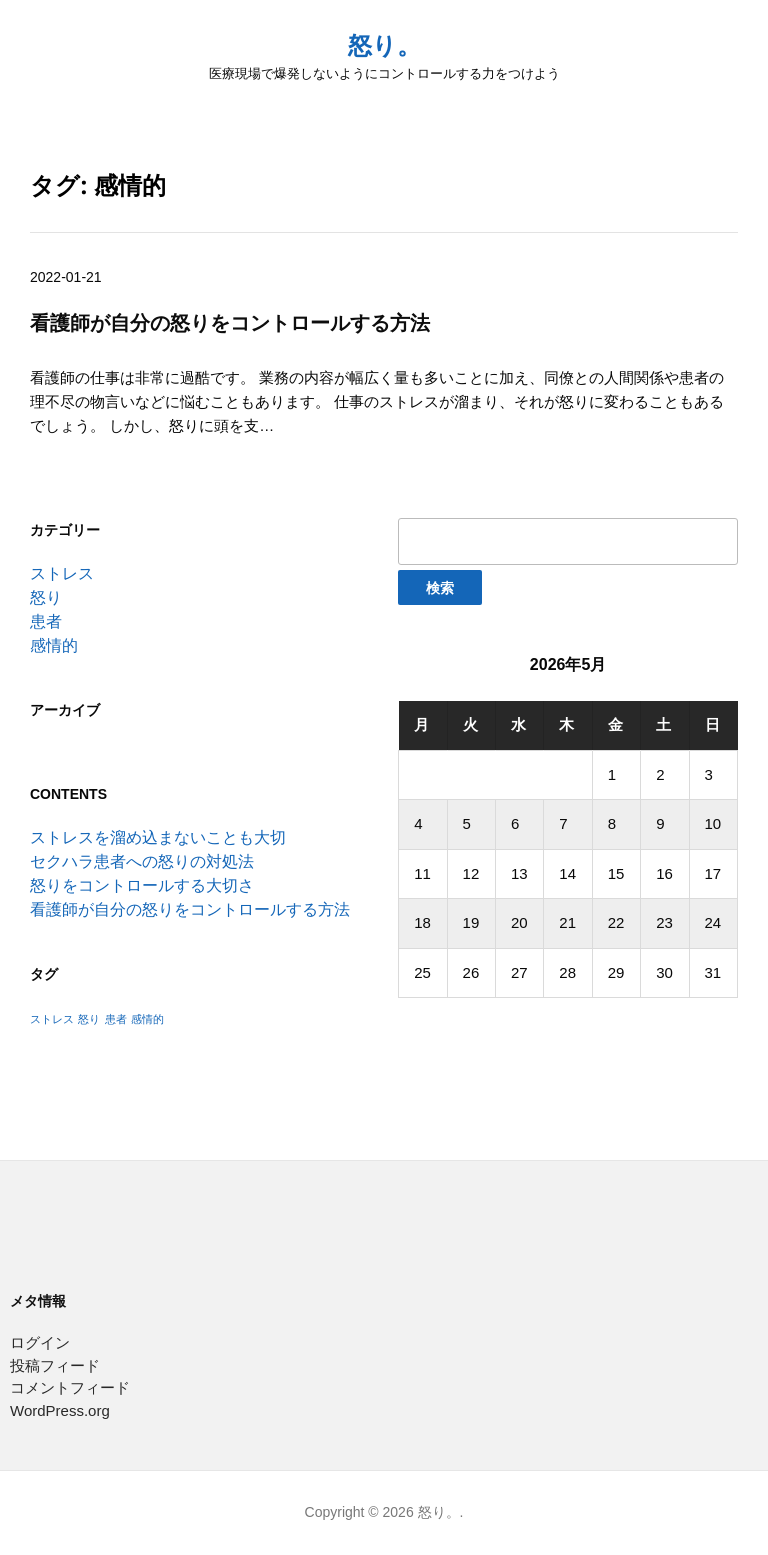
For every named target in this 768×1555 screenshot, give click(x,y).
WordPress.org (60, 1410)
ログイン (40, 1342)
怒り (46, 597)
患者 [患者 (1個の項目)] (116, 1019)
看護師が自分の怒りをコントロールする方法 (190, 909)
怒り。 (384, 45)
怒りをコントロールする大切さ (142, 885)
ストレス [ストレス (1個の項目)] (52, 1019)
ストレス (62, 573)
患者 (46, 621)
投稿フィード (55, 1365)
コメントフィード (70, 1387)
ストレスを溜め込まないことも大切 (158, 837)
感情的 (54, 645)
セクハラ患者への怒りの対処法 (142, 861)
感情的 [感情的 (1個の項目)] (147, 1019)
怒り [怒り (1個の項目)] (89, 1019)
